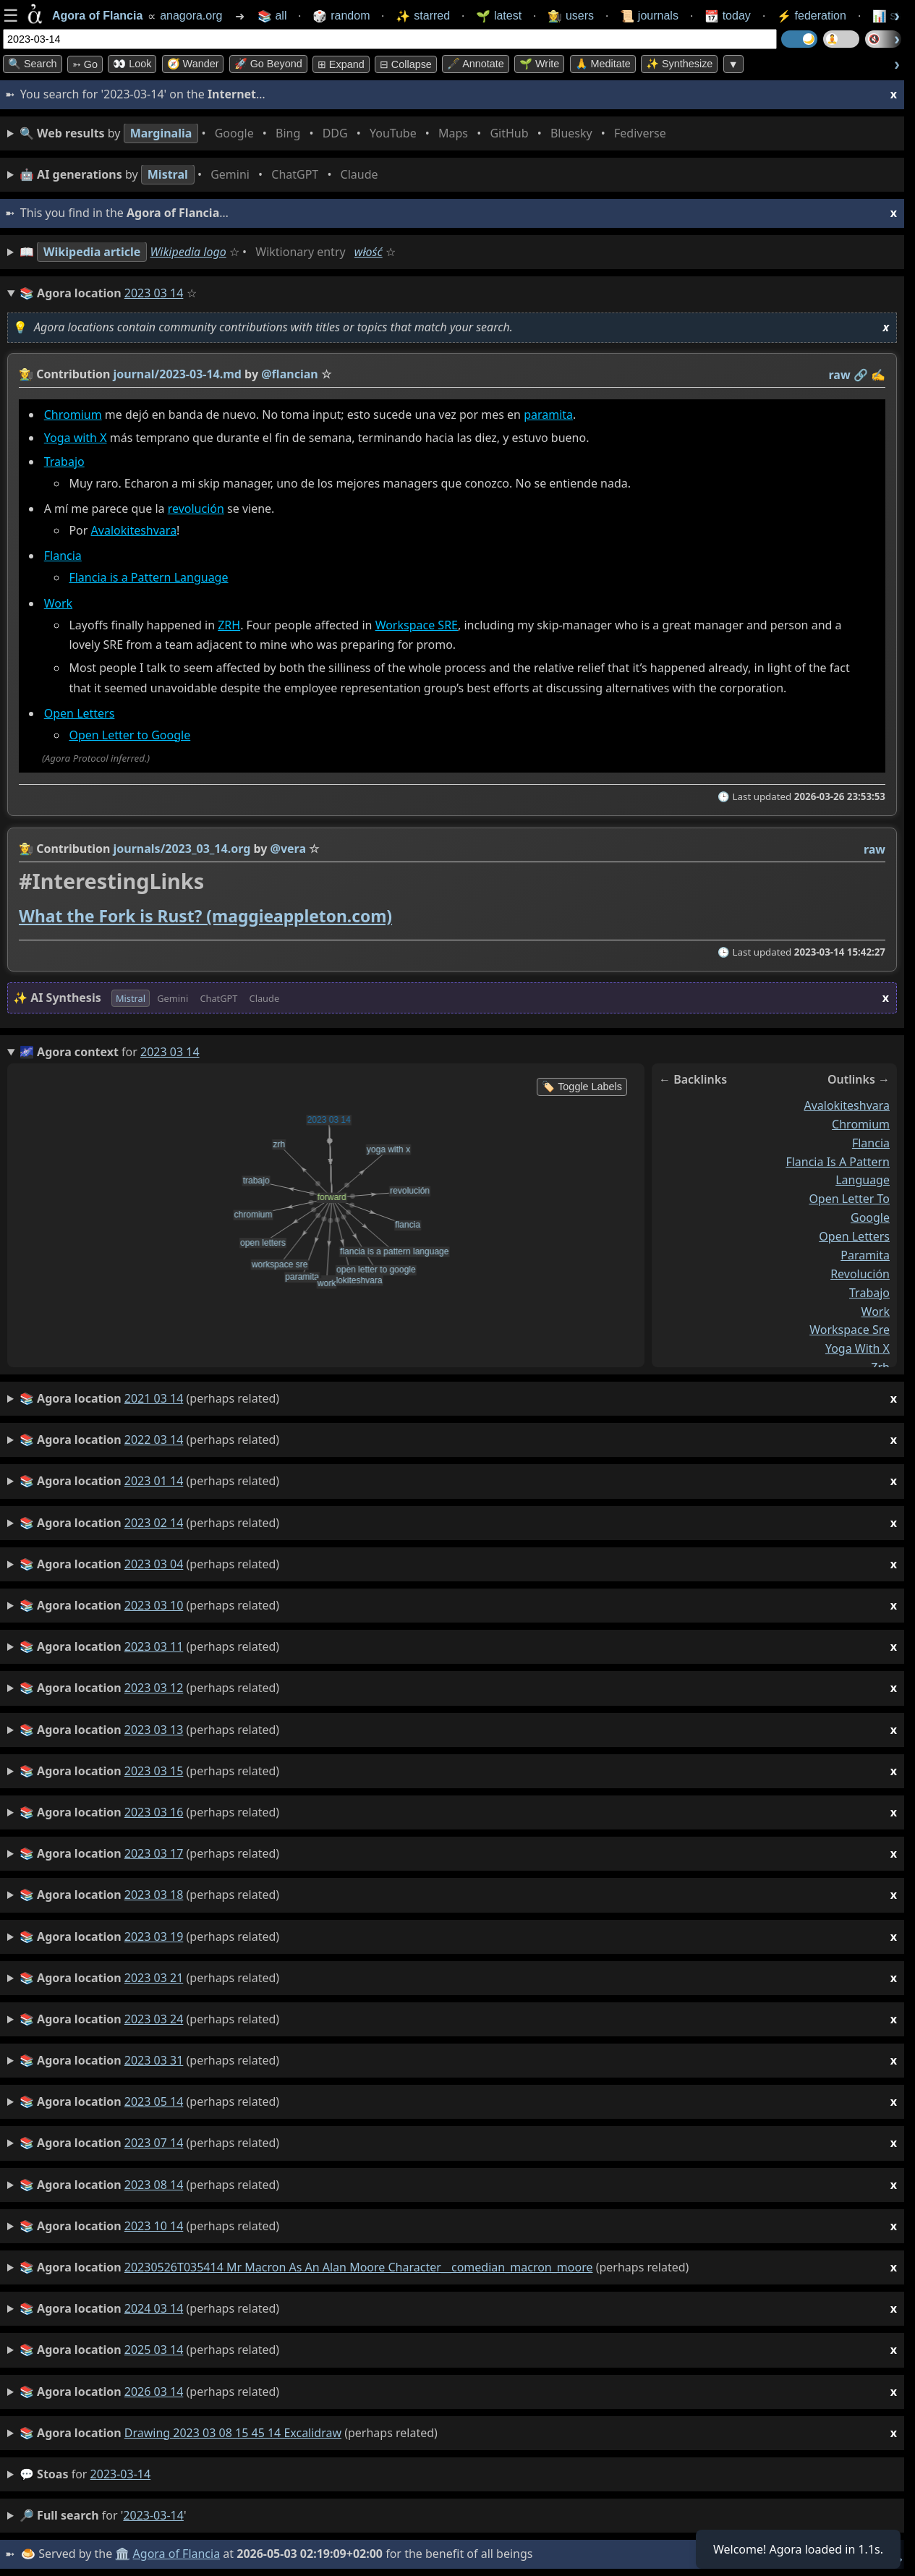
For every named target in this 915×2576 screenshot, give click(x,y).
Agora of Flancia (177, 2554)
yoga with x (857, 1348)
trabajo (869, 1293)
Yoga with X (75, 438)
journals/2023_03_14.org (182, 848)
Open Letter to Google (129, 735)
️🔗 (861, 375)
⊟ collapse (406, 64)
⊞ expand (341, 64)
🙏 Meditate (603, 63)
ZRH (229, 625)
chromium (861, 1124)
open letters (854, 1236)
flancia (871, 1143)
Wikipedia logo (188, 252)
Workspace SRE (416, 625)
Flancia (63, 556)
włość (368, 252)
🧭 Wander (193, 63)
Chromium (73, 414)
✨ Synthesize (679, 63)
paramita (548, 414)
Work (58, 603)
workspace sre (849, 1330)
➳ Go (85, 64)
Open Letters (79, 714)
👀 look (132, 63)
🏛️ (122, 2554)
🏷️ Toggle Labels (582, 1086)
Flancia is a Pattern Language (148, 578)
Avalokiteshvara (134, 531)
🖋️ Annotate (475, 63)
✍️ (878, 375)
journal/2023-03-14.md (178, 374)
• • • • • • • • (346, 133)
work (875, 1311)
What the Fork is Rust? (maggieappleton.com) (205, 916)
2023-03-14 (120, 2474)
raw (840, 375)
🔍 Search (32, 63)
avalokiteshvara (847, 1105)
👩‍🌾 (26, 374)
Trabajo (64, 462)
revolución (196, 509)
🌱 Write (539, 63)
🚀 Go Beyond (268, 63)
